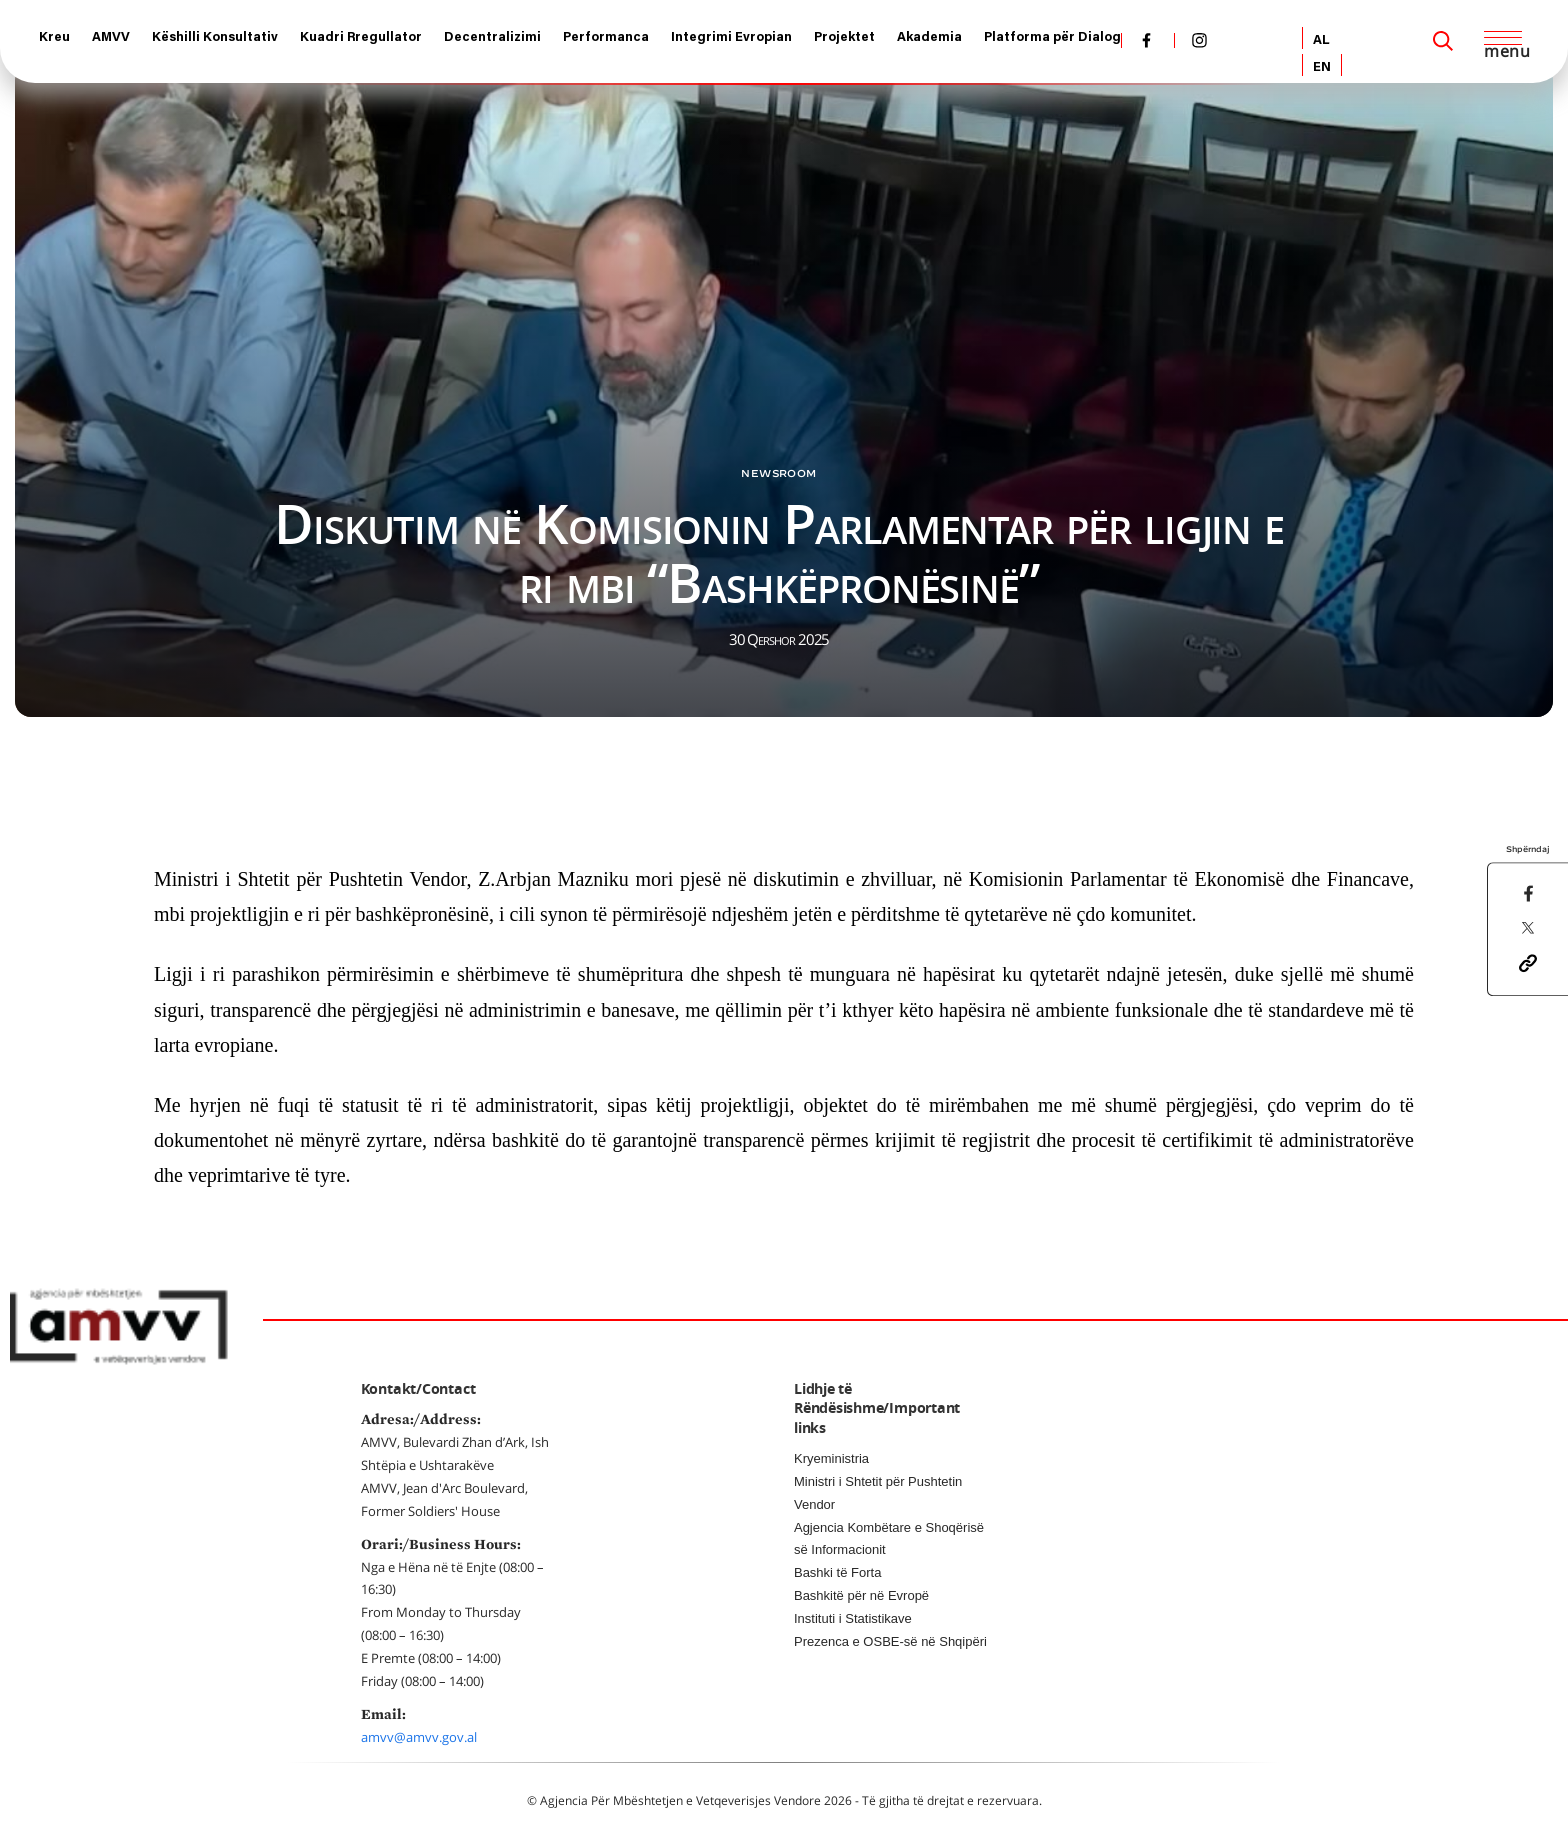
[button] (1528, 961)
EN (1322, 67)
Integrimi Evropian (731, 37)
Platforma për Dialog (1052, 37)
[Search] (1443, 41)
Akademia (929, 37)
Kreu (54, 37)
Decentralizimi (492, 37)
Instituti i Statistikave (853, 1618)
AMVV (111, 37)
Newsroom (778, 473)
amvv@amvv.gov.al (419, 1737)
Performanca (606, 37)
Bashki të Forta (837, 1572)
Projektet (844, 37)
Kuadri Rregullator (361, 37)
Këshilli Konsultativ (215, 37)
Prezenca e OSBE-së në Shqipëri (890, 1641)
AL (1321, 40)
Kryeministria (831, 1458)
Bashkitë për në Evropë (861, 1595)
